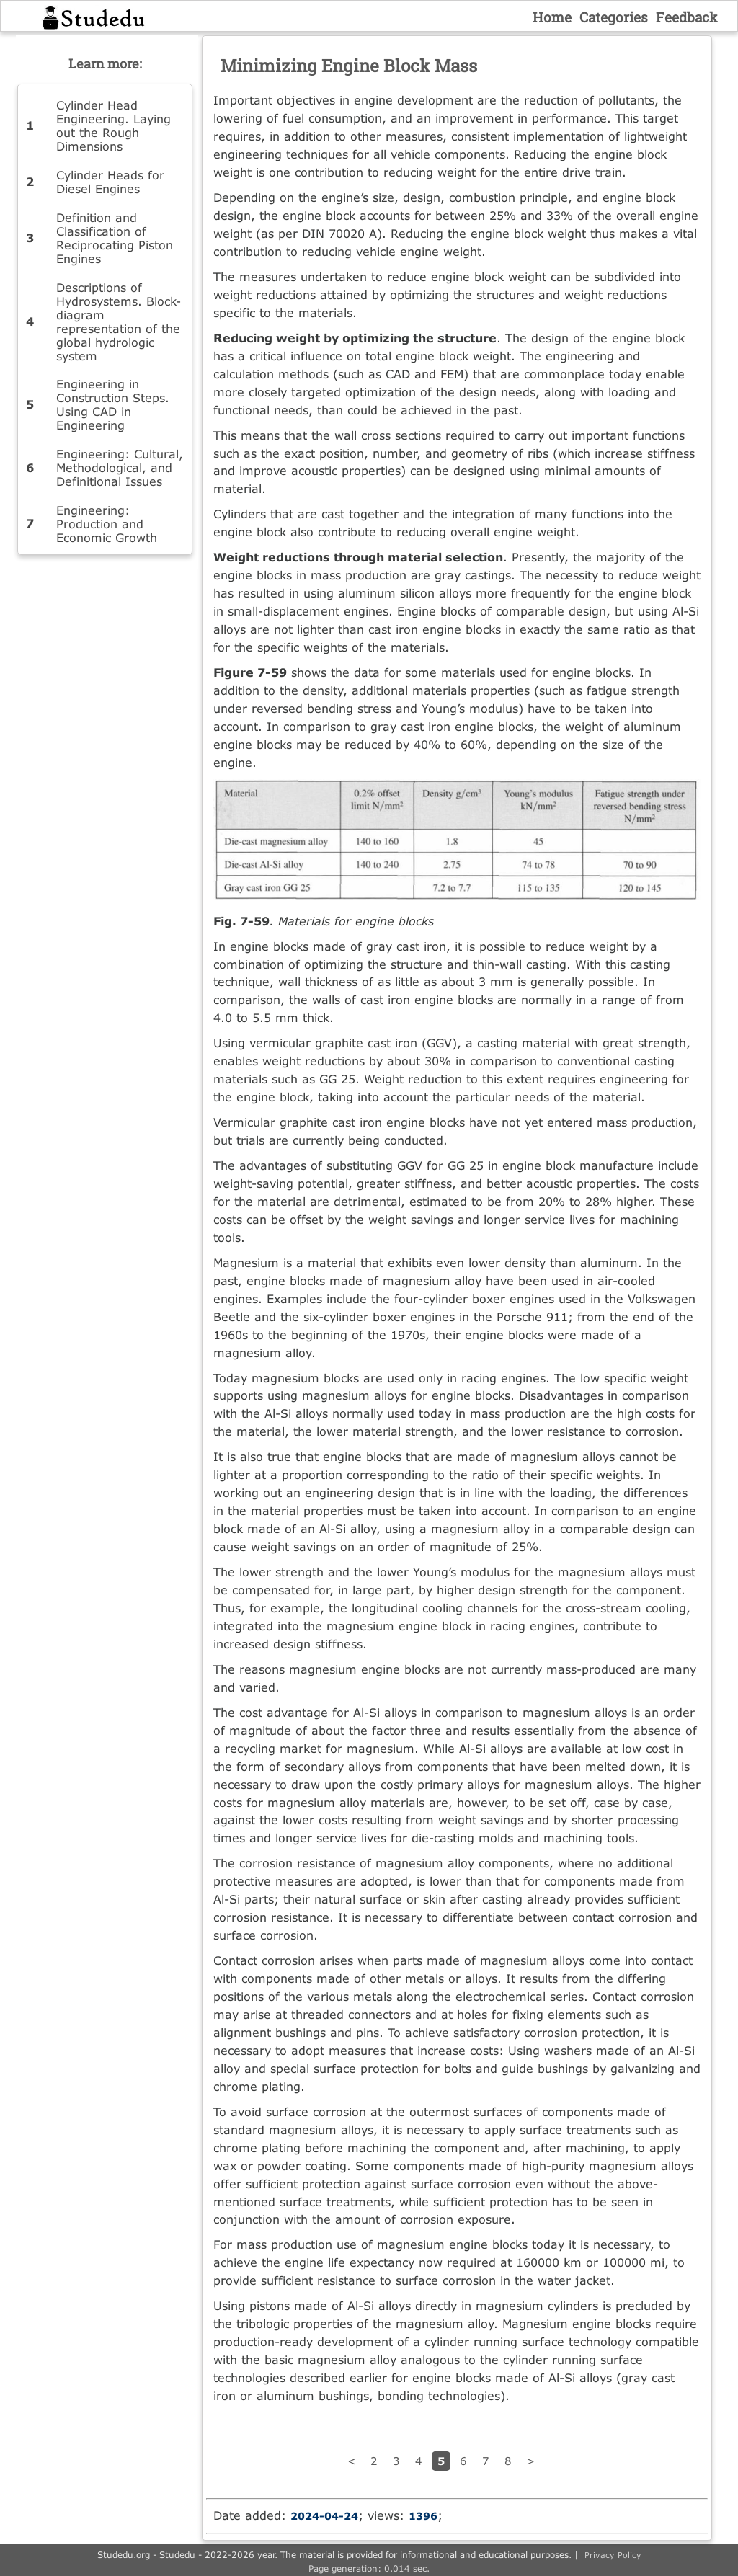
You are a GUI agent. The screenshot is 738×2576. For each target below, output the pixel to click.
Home (552, 17)
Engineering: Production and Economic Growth (106, 523)
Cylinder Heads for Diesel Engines (110, 181)
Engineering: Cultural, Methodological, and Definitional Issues (119, 467)
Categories (613, 17)
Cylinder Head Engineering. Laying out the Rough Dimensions (113, 125)
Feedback (687, 17)
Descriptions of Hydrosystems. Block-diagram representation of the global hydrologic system (118, 321)
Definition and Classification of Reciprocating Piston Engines (114, 237)
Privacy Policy (612, 2554)
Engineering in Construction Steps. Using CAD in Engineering (112, 404)
